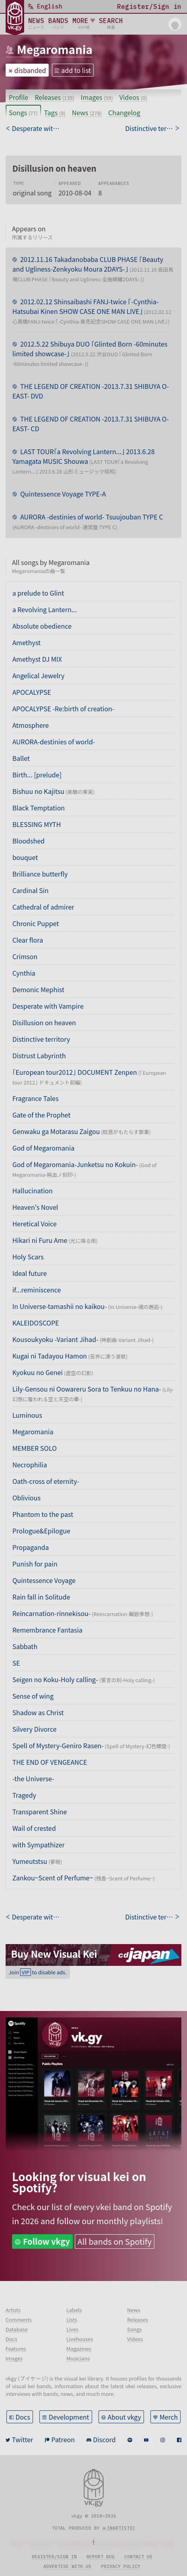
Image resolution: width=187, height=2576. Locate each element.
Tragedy (24, 1795)
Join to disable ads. (38, 1972)
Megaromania (54, 49)
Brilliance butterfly (40, 874)
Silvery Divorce (34, 1729)
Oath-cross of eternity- (45, 1481)
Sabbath (24, 1646)
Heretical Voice (34, 1223)
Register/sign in (54, 2556)
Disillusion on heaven (44, 1022)
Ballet (21, 758)
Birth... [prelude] (37, 774)
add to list (76, 70)
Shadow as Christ (38, 1712)
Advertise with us (67, 2566)
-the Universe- (33, 1778)
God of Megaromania (43, 1148)
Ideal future (29, 1273)
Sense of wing (33, 1696)
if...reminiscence (36, 1289)
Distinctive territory (41, 1039)
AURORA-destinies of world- (53, 741)
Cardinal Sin (30, 890)
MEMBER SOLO (34, 1448)
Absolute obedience (42, 626)
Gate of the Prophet (41, 1115)
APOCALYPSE (31, 692)
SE (16, 1663)
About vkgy (124, 2417)
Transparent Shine (39, 1811)
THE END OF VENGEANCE (49, 1762)
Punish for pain (35, 1563)
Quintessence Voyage (44, 1580)
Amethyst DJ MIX (37, 659)
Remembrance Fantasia (47, 1630)
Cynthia (23, 973)
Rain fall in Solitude (41, 1597)
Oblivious (26, 1497)
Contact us (138, 2556)
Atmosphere (30, 725)
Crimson (25, 956)
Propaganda (30, 1547)
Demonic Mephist (38, 989)
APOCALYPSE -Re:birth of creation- (63, 708)
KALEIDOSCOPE (35, 1322)
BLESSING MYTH (36, 824)
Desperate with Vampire (48, 1006)
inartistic (121, 2528)
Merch (169, 2417)
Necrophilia (29, 1464)
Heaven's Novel (35, 1207)
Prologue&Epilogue (41, 1530)
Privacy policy (120, 2566)
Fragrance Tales (35, 1098)
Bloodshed (28, 841)
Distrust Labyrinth (39, 1055)
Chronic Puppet (35, 923)
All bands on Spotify (115, 2241)
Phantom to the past (42, 1514)
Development (69, 2417)
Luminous (27, 1415)
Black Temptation (38, 807)
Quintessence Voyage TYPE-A (62, 494)
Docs (23, 2417)
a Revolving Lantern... (44, 609)
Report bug (100, 2556)
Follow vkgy (46, 2241)
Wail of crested (34, 1828)
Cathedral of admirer (43, 907)
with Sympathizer (38, 1844)
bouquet (25, 857)
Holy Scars (28, 1256)
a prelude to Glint (38, 593)
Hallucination (32, 1190)
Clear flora (27, 940)
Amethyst (26, 642)
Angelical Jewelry (38, 675)
